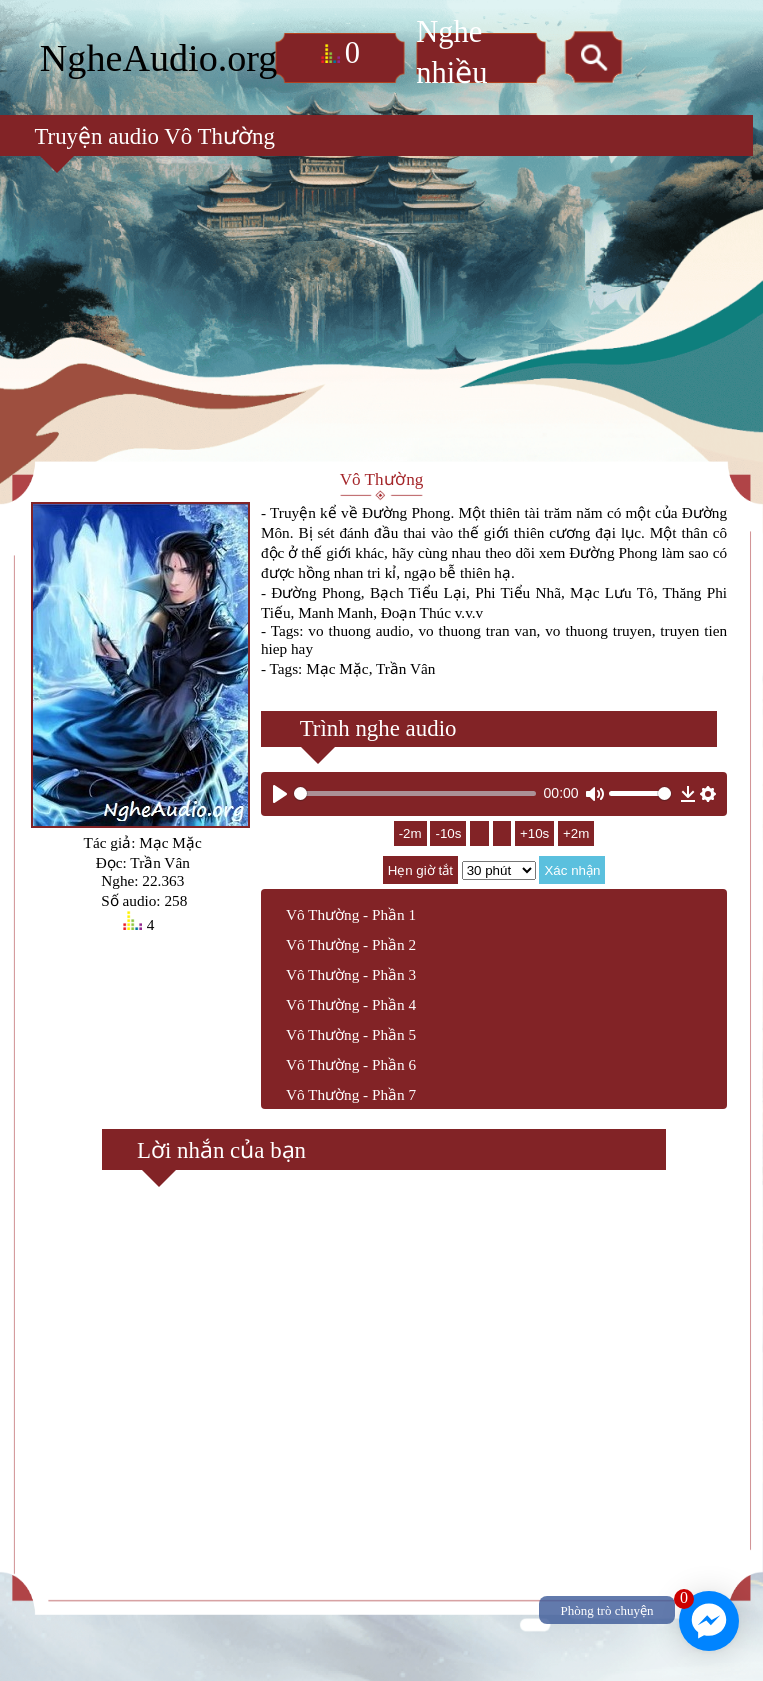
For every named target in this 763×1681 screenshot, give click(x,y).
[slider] (415, 805)
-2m (401, 846)
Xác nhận (573, 883)
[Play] (280, 806)
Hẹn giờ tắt (419, 883)
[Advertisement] (381, 286)
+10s (542, 846)
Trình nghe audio (360, 737)
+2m (585, 846)
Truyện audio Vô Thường (131, 109)
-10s (440, 846)
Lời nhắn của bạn (205, 1164)
